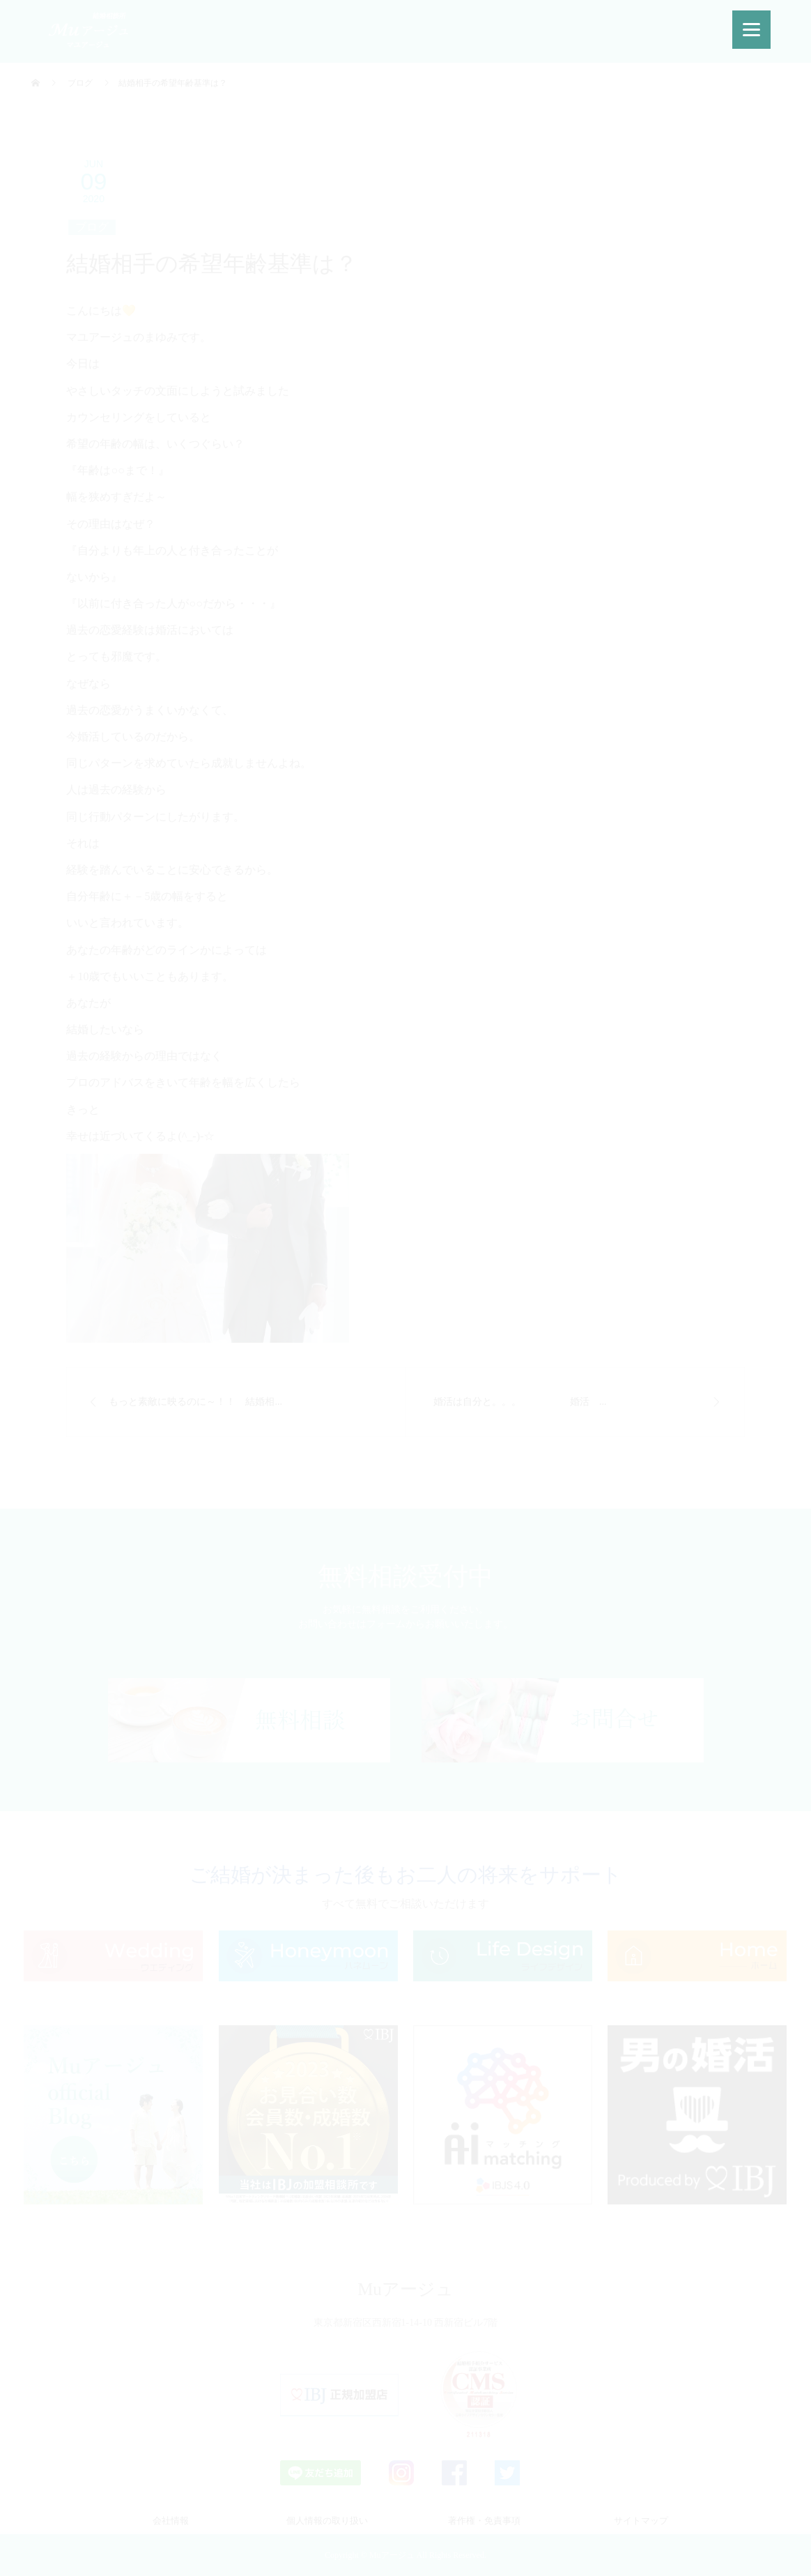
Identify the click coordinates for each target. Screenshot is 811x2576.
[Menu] (751, 29)
